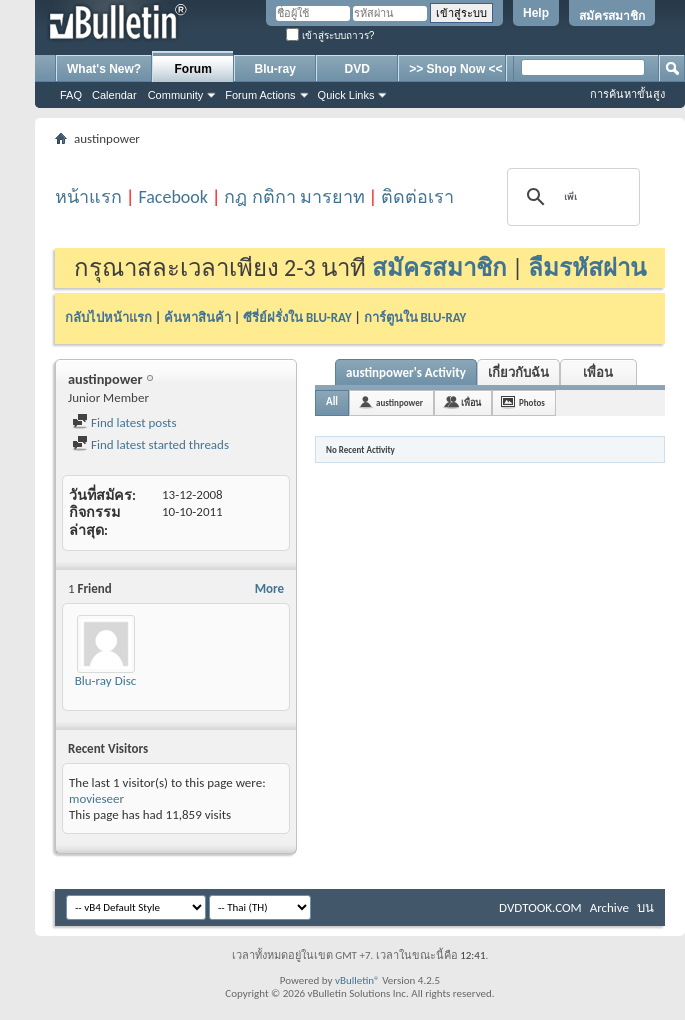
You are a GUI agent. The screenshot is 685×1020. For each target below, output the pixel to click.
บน (645, 907)
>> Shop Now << (455, 69)
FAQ (71, 95)
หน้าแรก (88, 197)
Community (176, 95)
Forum (193, 69)
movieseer (96, 798)
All (332, 401)
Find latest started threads (150, 444)
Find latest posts (124, 422)
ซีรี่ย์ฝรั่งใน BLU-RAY (297, 317)
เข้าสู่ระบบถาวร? (330, 35)
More (269, 588)
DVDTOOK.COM (540, 907)
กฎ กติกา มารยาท (294, 197)
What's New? (104, 69)
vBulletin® (357, 980)
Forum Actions (260, 95)
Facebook (173, 197)
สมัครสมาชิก (612, 16)
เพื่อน (598, 372)
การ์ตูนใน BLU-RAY (415, 317)
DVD (357, 69)
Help (536, 13)
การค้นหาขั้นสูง (627, 94)
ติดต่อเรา (417, 197)
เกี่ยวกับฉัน (518, 372)
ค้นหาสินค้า (197, 317)
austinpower (399, 402)
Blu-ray (275, 69)
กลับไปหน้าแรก (108, 317)
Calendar (114, 95)
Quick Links (346, 95)
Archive (609, 907)
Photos (532, 402)
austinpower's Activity (406, 372)
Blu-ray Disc (106, 680)
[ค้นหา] (570, 197)
